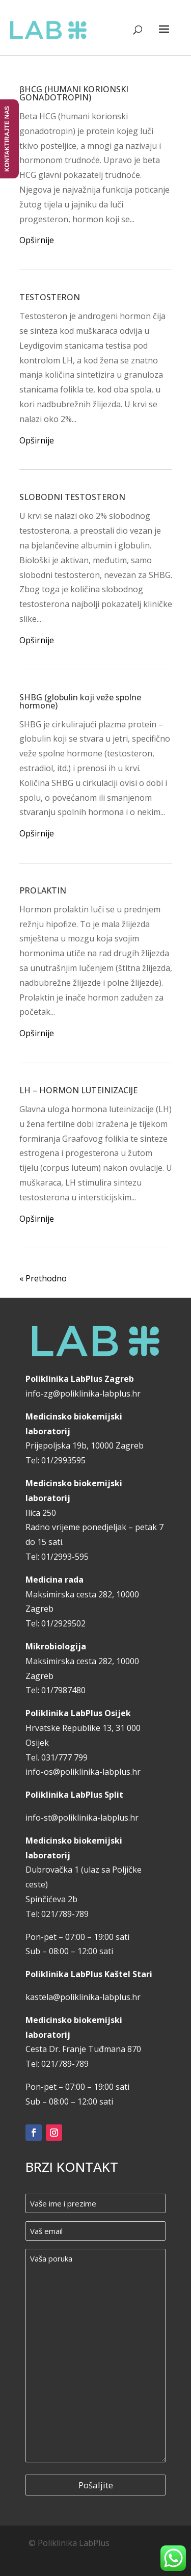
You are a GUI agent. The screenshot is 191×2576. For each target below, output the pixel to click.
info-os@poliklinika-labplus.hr (83, 1771)
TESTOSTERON (49, 297)
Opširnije (36, 240)
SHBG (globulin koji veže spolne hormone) (80, 701)
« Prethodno (43, 1278)
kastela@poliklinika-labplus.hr (83, 1997)
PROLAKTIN (42, 890)
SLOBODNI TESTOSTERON (72, 497)
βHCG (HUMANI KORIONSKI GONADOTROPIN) (73, 93)
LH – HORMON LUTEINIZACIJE (78, 1090)
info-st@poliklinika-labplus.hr (82, 1817)
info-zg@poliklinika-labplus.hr (83, 1393)
